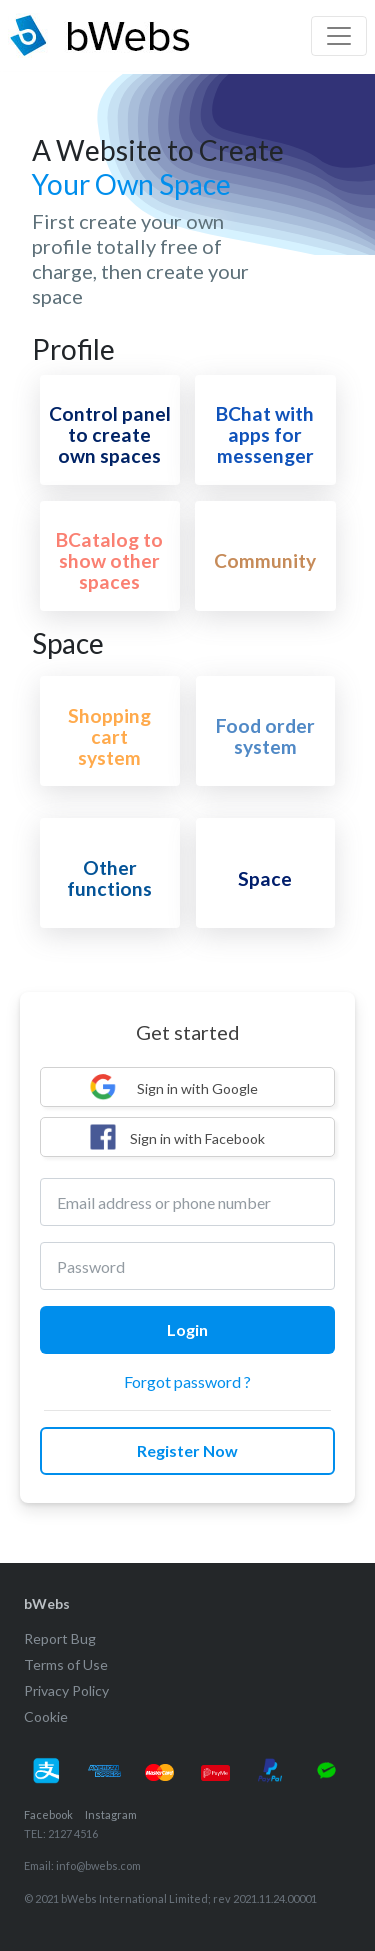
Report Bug (60, 1638)
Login (187, 1329)
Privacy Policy (66, 1690)
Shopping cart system (109, 736)
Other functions (109, 878)
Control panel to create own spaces (110, 434)
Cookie (46, 1716)
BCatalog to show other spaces (109, 560)
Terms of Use (66, 1664)
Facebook (48, 1814)
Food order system (265, 736)
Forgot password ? (187, 1381)
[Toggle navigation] (339, 36)
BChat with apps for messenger (265, 434)
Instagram (111, 1814)
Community (265, 560)
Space (265, 878)
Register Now (187, 1450)
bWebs (47, 1603)
